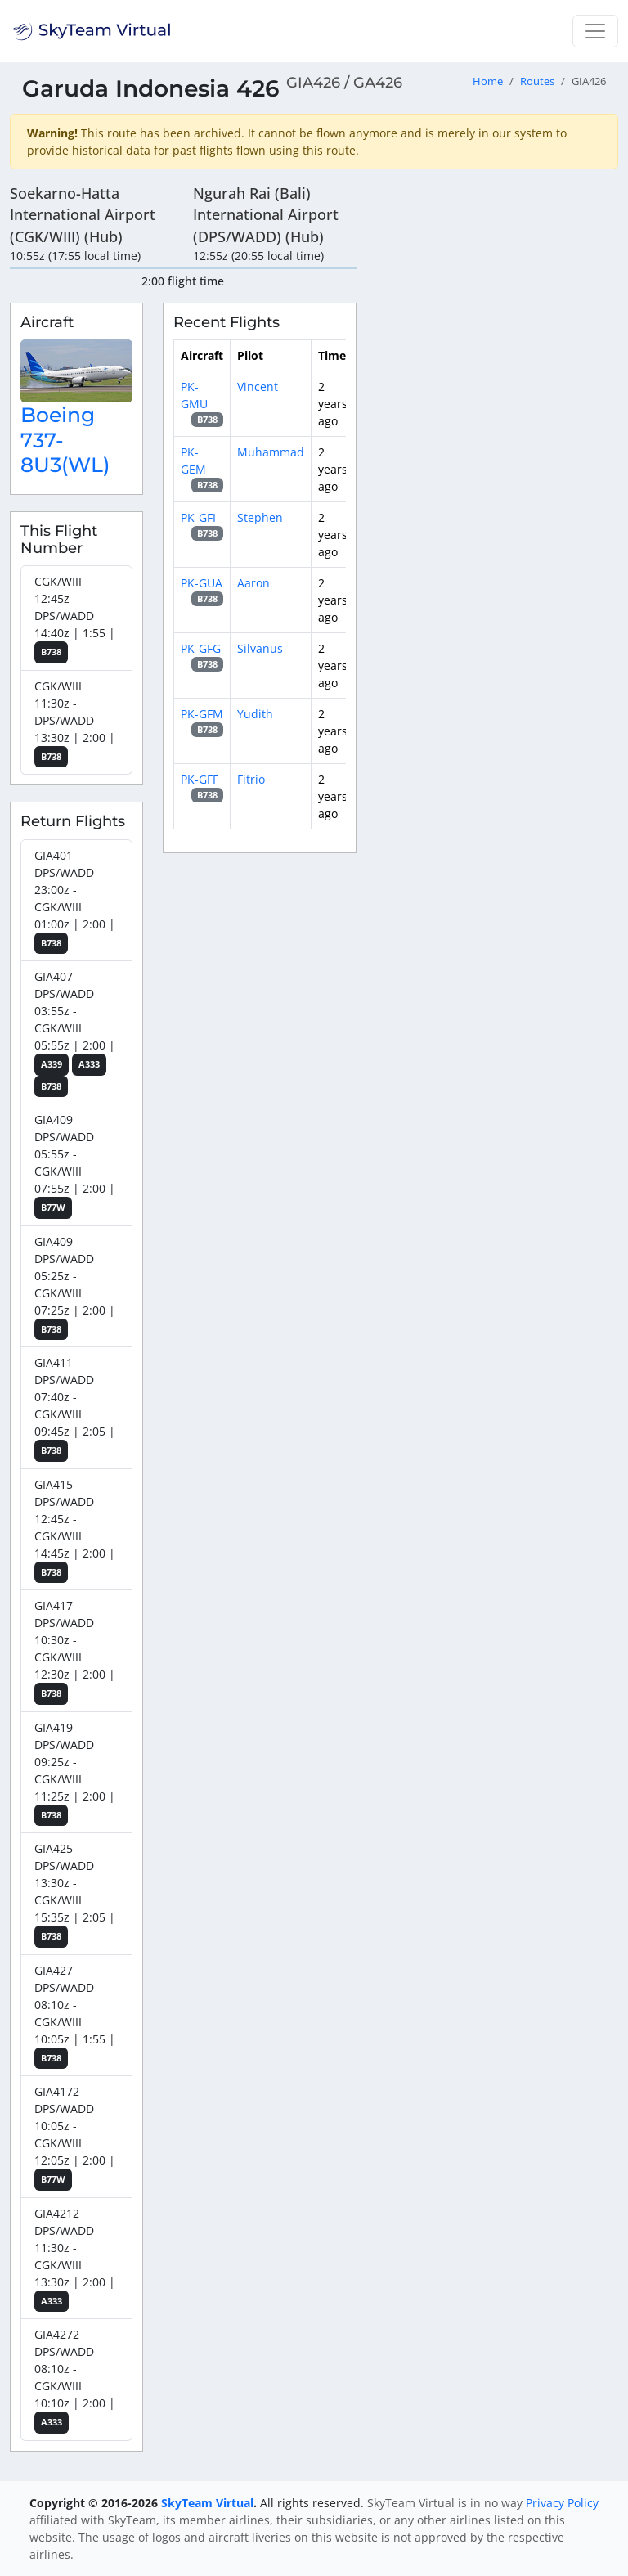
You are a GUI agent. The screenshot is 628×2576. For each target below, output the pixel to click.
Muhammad (270, 452)
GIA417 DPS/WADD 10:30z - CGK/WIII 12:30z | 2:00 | (74, 1651)
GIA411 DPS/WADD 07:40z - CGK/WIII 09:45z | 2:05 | (74, 1408)
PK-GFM (202, 714)
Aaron (253, 583)
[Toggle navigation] (595, 31)
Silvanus (260, 648)
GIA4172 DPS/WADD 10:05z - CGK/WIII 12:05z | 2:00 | (74, 2137)
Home (488, 81)
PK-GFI (198, 517)
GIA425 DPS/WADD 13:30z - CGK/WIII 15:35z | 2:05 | (74, 1894)
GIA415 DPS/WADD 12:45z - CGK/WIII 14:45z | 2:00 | (74, 1530)
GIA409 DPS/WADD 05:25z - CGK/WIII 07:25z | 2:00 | (74, 1287)
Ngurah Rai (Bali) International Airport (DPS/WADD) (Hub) (266, 214)
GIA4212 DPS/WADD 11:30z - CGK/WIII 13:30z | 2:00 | (74, 2259)
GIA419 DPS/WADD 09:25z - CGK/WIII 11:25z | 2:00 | (74, 1773)
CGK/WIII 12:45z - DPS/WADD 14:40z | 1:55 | (74, 618)
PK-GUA (201, 583)
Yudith (255, 714)
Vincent (257, 386)
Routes (537, 81)
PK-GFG (201, 648)
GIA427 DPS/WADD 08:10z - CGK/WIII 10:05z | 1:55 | (74, 2016)
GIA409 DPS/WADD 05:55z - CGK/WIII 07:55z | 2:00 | (74, 1165)
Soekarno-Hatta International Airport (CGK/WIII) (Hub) (82, 214)
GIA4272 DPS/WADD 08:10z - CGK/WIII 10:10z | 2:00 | (74, 2380)
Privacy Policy (562, 2503)
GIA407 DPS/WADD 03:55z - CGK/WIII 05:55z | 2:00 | (74, 1033)
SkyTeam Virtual (207, 2503)
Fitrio (251, 779)
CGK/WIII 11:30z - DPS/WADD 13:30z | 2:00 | (74, 723)
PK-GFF (199, 779)
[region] (497, 436)
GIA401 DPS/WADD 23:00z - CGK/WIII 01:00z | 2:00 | (74, 901)
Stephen (260, 517)
